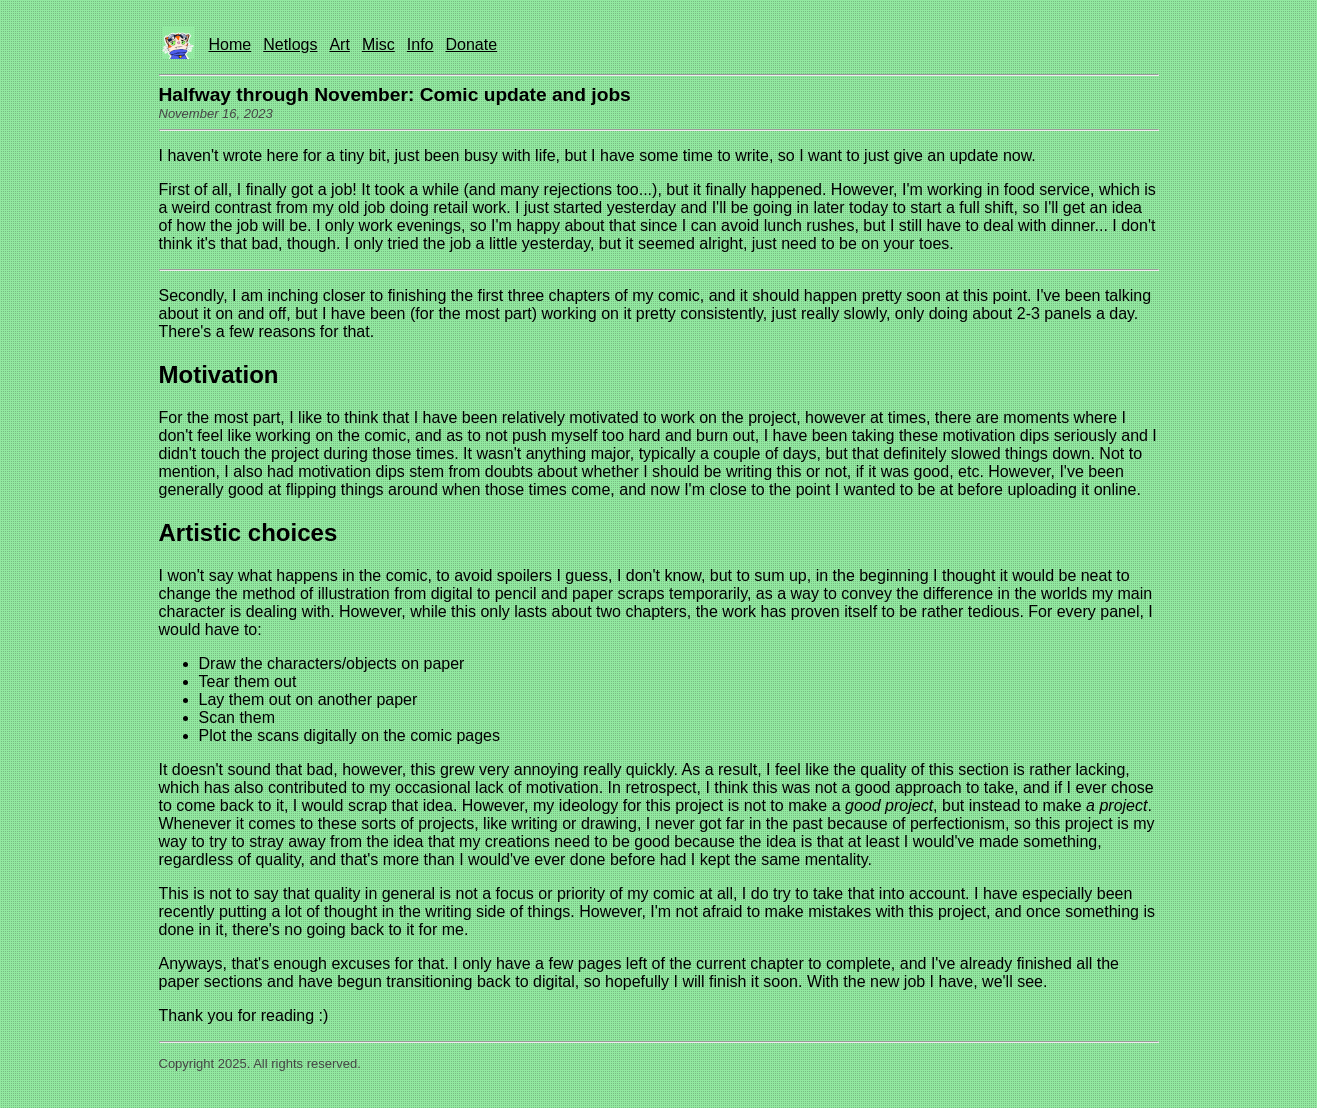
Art (339, 44)
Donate (471, 44)
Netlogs (290, 44)
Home (230, 44)
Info (420, 44)
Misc (378, 44)
